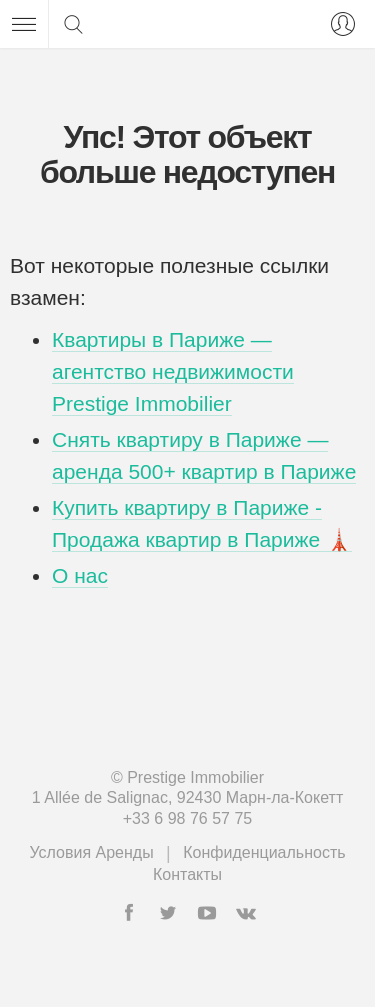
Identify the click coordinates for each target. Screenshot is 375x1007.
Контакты (187, 874)
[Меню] (24, 24)
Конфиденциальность (264, 852)
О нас (80, 575)
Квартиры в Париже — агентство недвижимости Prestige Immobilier (173, 371)
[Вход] (339, 24)
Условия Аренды (91, 852)
